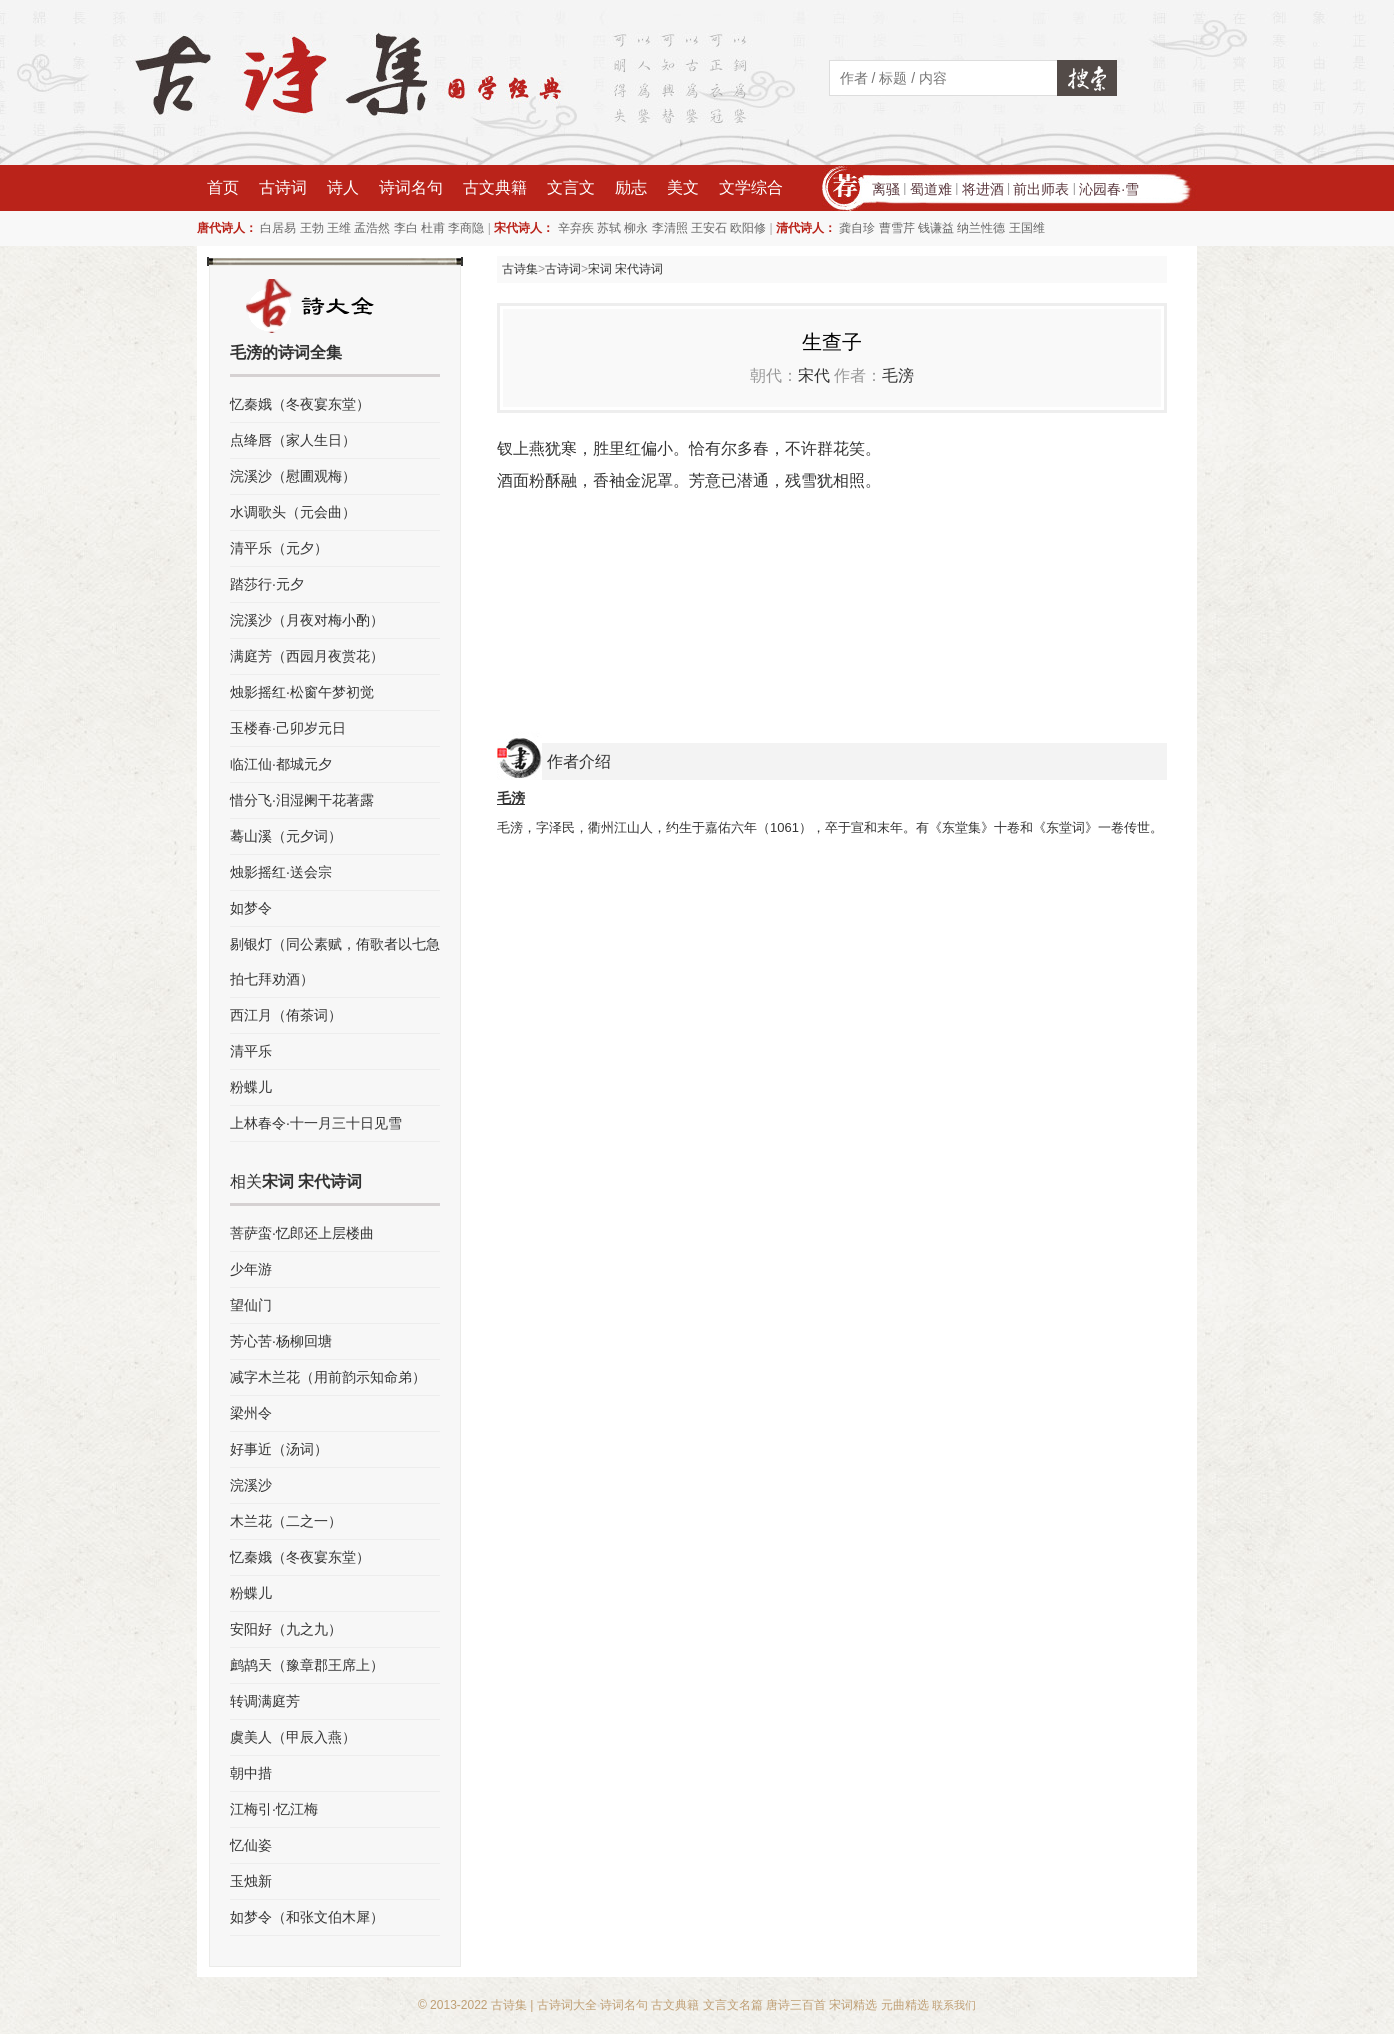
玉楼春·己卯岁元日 (288, 728)
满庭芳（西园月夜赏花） (307, 656)
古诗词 (283, 187)
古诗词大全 (567, 2005)
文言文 (571, 187)
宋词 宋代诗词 (625, 269)
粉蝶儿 (251, 1087)
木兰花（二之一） (286, 1521)
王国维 (1027, 228)
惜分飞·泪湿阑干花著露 (302, 800)
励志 (631, 187)
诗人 (343, 187)
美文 (683, 187)
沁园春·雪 (1109, 189)
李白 (406, 228)
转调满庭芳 (265, 1701)
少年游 (251, 1269)
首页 (223, 187)
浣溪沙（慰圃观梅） (293, 476)
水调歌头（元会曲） (293, 512)
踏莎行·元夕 (267, 584)
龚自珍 (857, 228)
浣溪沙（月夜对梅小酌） (307, 620)
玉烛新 (251, 1881)
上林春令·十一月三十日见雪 (316, 1123)
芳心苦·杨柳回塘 (281, 1341)
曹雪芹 (897, 228)
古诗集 (520, 269)
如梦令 (251, 908)
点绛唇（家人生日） (293, 440)
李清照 (670, 228)
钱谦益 (936, 228)
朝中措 (251, 1773)
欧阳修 (748, 228)
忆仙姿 (251, 1845)
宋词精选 (853, 2005)
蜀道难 (931, 189)
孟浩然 (372, 228)
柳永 (636, 228)
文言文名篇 (733, 2005)
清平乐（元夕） (279, 548)
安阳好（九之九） (286, 1629)
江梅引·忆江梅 (274, 1809)
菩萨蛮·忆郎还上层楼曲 (302, 1233)
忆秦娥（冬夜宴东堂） (300, 404)
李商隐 (466, 228)
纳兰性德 (981, 228)
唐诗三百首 (796, 2005)
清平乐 (251, 1051)
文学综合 (751, 187)
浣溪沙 (251, 1485)
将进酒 (983, 189)
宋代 (814, 375)
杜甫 (433, 228)
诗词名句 (411, 187)
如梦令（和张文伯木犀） (307, 1917)
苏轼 (609, 228)
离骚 (886, 189)
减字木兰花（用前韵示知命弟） (328, 1377)
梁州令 (251, 1413)
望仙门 (251, 1305)
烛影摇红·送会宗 (281, 872)
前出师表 (1041, 189)
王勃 (312, 228)
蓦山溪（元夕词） (286, 836)
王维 (339, 228)
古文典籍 (495, 187)
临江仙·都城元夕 (281, 764)
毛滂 (898, 375)
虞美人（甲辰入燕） (293, 1737)
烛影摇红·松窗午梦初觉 (302, 692)
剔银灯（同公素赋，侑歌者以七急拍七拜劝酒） (335, 961)
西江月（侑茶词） (286, 1015)
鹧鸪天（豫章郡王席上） (307, 1665)
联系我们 (954, 2005)
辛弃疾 (576, 228)
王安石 (709, 228)
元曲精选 (905, 2005)
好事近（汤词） (279, 1449)
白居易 (278, 228)
